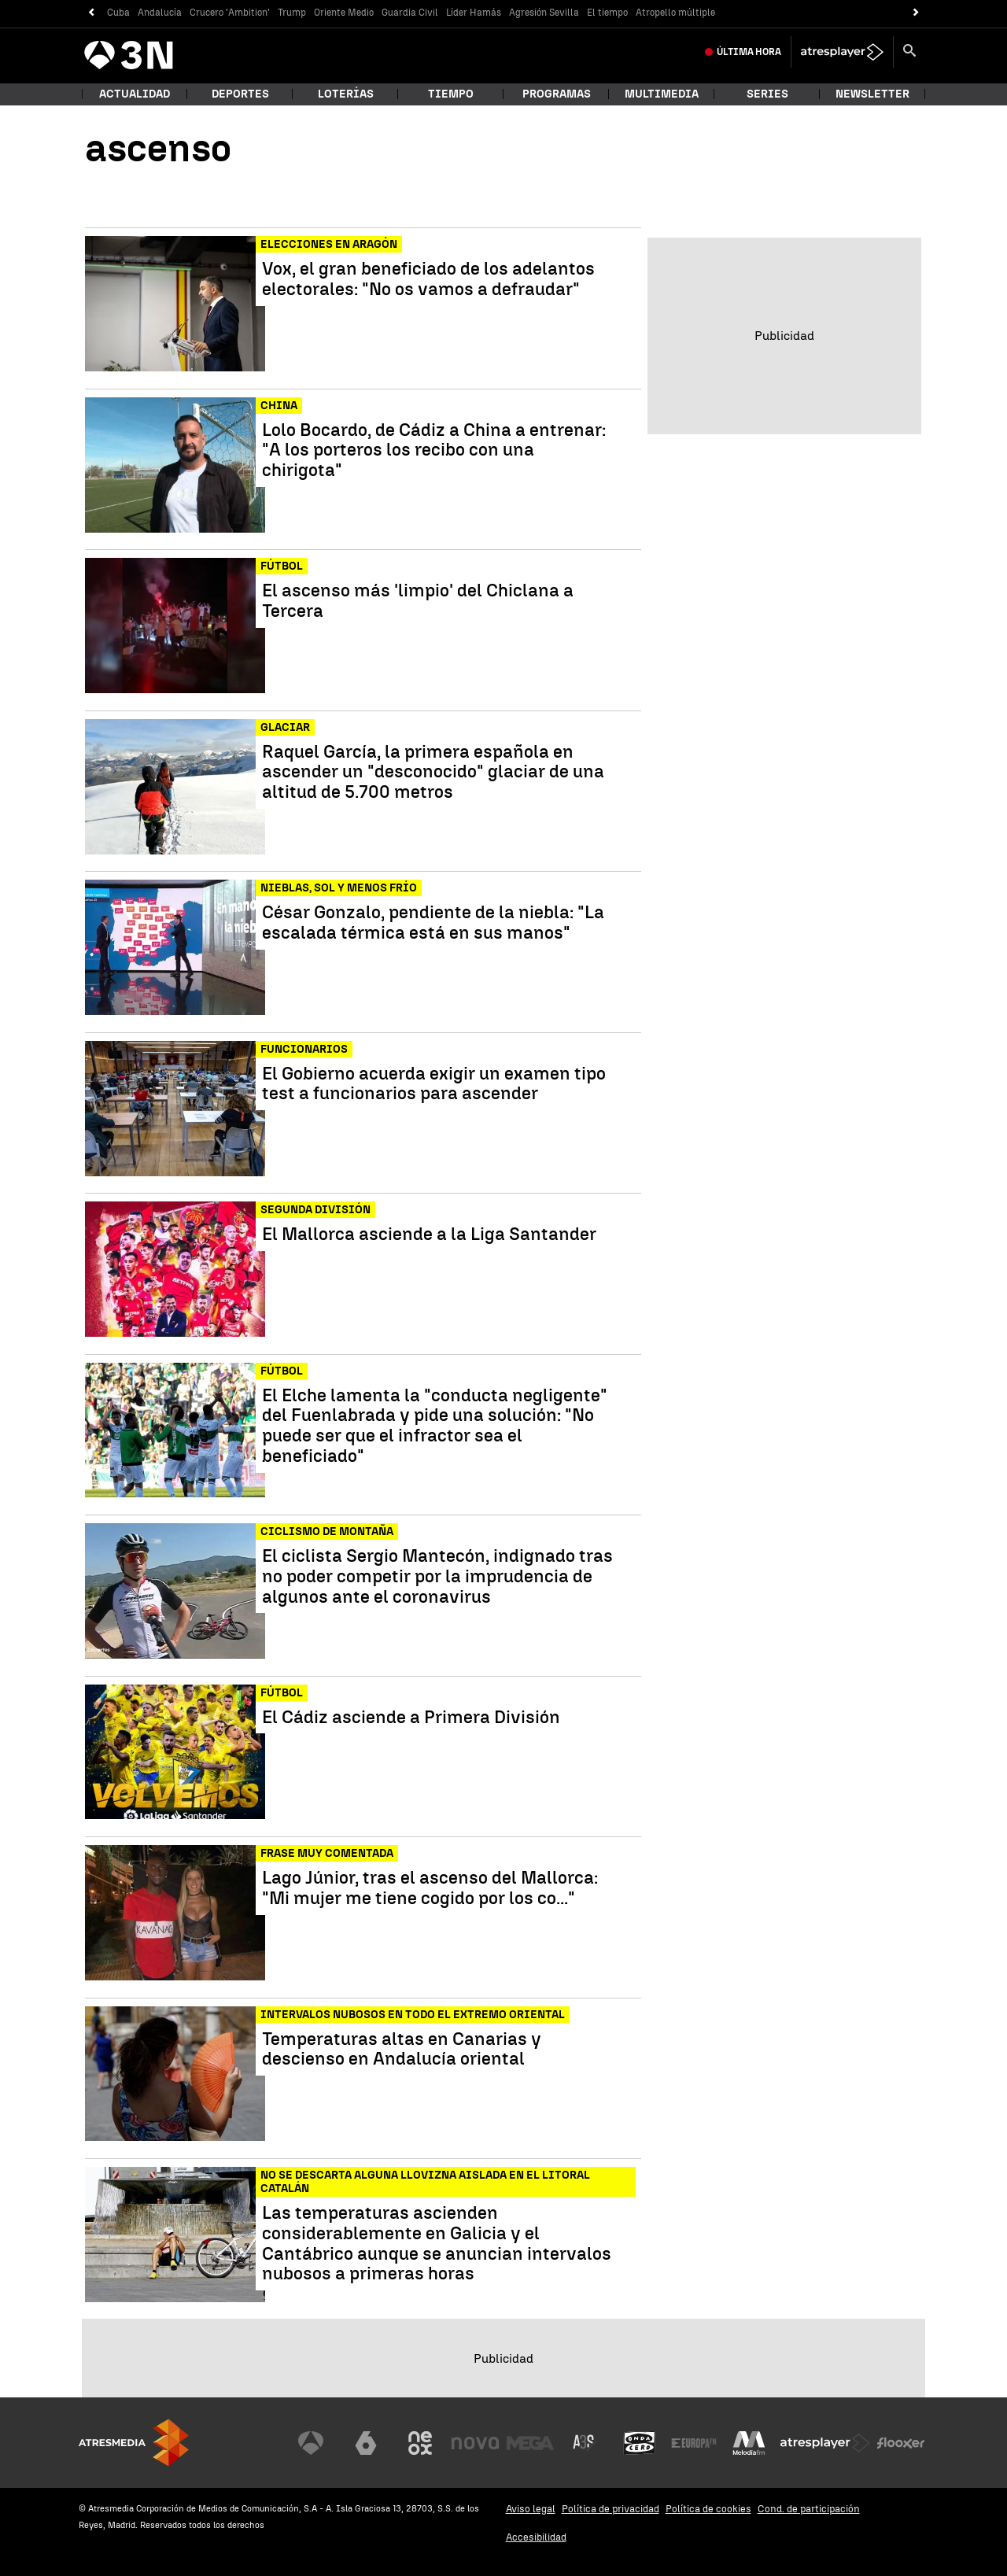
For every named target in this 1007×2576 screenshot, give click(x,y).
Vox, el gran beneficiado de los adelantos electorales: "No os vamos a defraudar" (428, 279)
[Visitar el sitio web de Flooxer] (900, 2443)
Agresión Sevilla (544, 12)
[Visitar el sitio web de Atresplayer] (825, 2443)
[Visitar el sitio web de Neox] (420, 2443)
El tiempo (607, 12)
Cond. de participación (809, 2509)
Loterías (346, 94)
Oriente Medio (344, 12)
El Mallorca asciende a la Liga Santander (429, 1234)
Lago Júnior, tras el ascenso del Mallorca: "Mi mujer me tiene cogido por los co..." (430, 1888)
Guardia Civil (410, 12)
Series (767, 94)
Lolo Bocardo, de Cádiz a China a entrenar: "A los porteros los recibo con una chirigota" (434, 450)
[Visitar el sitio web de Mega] (530, 2443)
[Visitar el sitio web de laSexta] (365, 2443)
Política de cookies (708, 2509)
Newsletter (872, 94)
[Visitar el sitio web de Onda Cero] (639, 2443)
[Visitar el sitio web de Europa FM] (693, 2443)
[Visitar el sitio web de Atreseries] (584, 2443)
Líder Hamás (473, 12)
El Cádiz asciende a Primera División (411, 1717)
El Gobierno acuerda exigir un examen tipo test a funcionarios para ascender (434, 1084)
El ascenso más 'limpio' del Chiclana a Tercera (418, 601)
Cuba (118, 12)
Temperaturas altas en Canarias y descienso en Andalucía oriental (401, 2049)
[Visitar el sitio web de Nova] (475, 2443)
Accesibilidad (536, 2537)
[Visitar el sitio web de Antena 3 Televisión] (310, 2443)
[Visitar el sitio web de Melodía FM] (749, 2443)
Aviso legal (530, 2509)
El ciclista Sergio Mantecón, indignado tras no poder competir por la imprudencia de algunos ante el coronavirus (437, 1576)
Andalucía (160, 12)
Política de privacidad (610, 2509)
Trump (292, 12)
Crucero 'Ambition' (230, 12)
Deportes (240, 94)
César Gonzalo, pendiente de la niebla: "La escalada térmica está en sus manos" (433, 922)
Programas (556, 94)
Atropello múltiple (675, 12)
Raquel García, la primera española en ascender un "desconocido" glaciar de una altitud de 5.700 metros (433, 772)
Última (749, 51)
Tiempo (451, 94)
